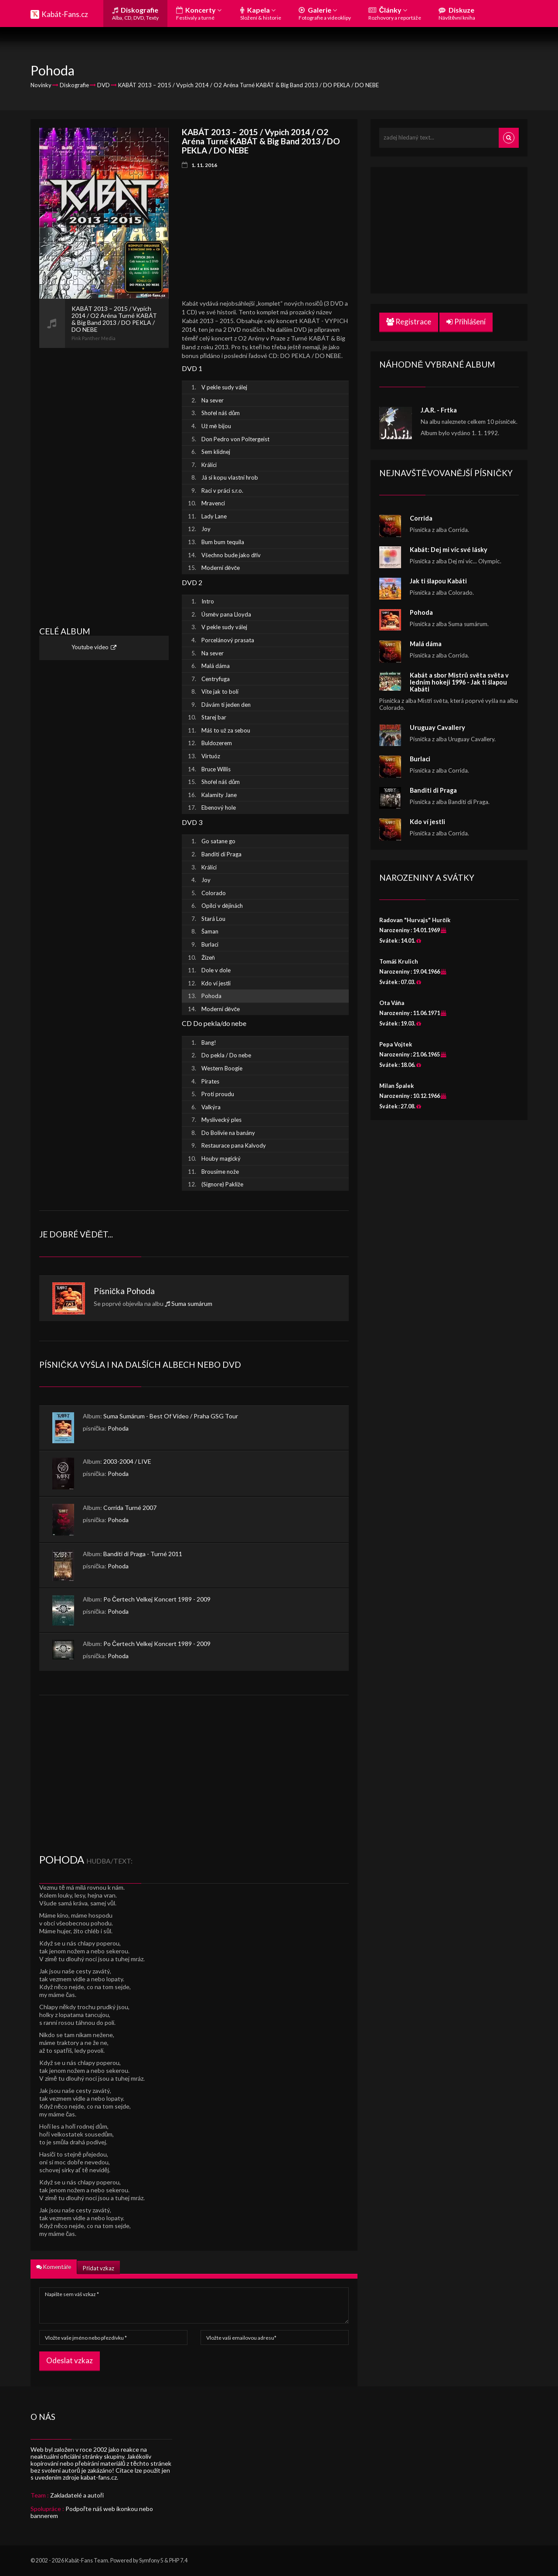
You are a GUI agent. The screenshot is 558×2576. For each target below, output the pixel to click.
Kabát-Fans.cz (64, 14)
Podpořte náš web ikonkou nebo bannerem (92, 2512)
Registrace (408, 321)
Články (394, 13)
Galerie (325, 13)
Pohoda (140, 1291)
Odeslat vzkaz (69, 2360)
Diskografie (135, 13)
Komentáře (53, 2266)
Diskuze (457, 13)
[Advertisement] (104, 479)
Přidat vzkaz (98, 2268)
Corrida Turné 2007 (130, 1507)
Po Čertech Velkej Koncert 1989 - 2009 (157, 1599)
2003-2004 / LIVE (127, 1461)
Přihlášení (466, 321)
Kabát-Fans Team (86, 2560)
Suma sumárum (191, 1303)
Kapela (260, 13)
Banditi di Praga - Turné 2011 (142, 1553)
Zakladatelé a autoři (77, 2495)
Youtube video (90, 647)
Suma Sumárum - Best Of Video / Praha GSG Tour (170, 1416)
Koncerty (198, 13)
